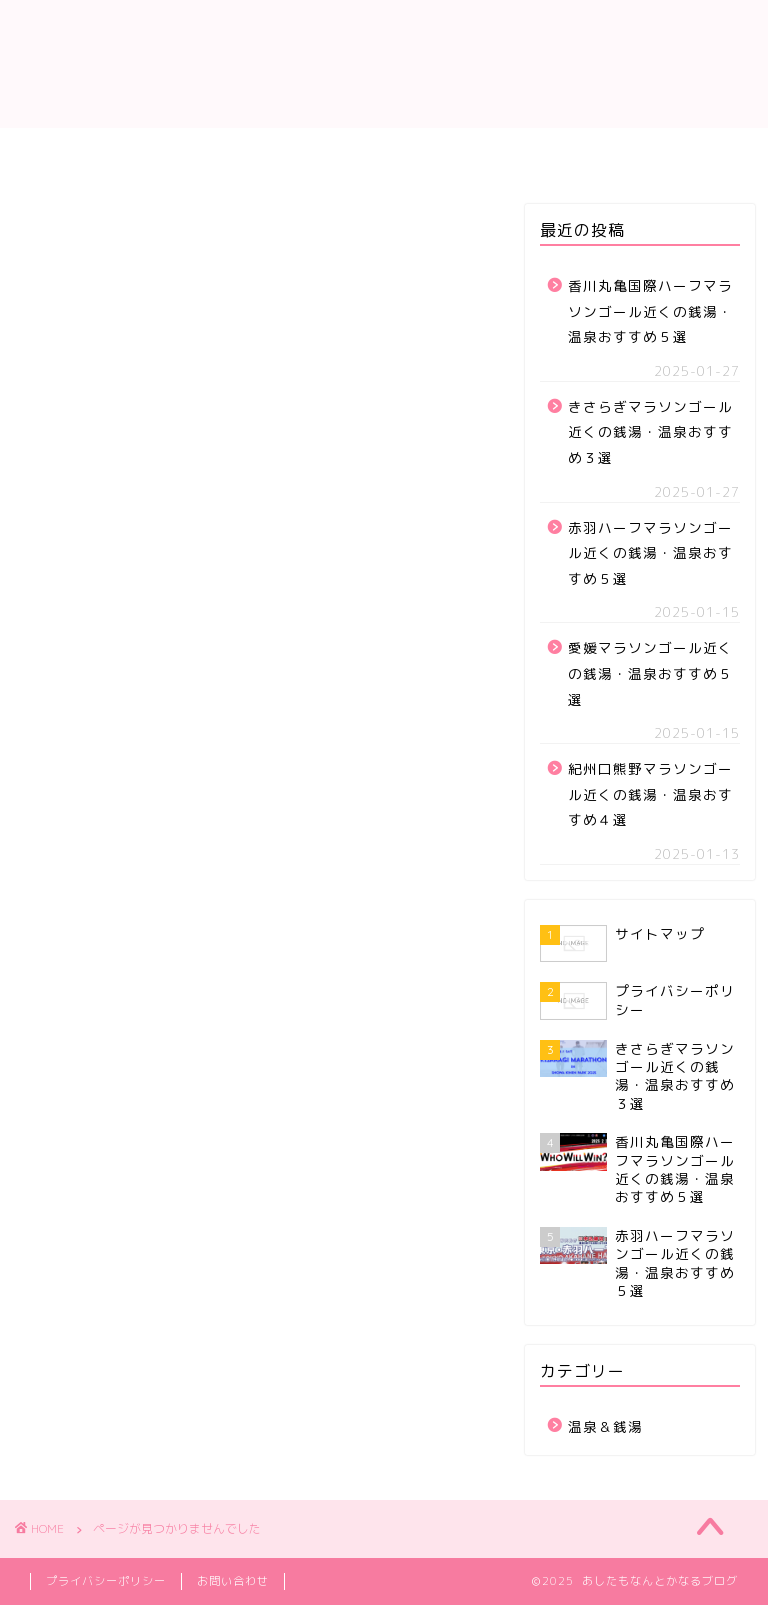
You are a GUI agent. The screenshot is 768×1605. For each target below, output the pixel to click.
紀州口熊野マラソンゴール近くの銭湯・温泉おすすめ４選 (650, 794)
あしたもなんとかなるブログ (384, 63)
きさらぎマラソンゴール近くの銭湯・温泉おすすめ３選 (650, 432)
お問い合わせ (233, 1581)
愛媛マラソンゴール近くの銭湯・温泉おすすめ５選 (650, 673)
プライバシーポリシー (106, 1581)
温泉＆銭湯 (122, 1135)
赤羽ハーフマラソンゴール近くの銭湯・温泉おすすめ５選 (650, 553)
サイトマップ (384, 152)
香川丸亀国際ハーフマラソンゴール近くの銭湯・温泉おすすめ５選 (650, 311)
